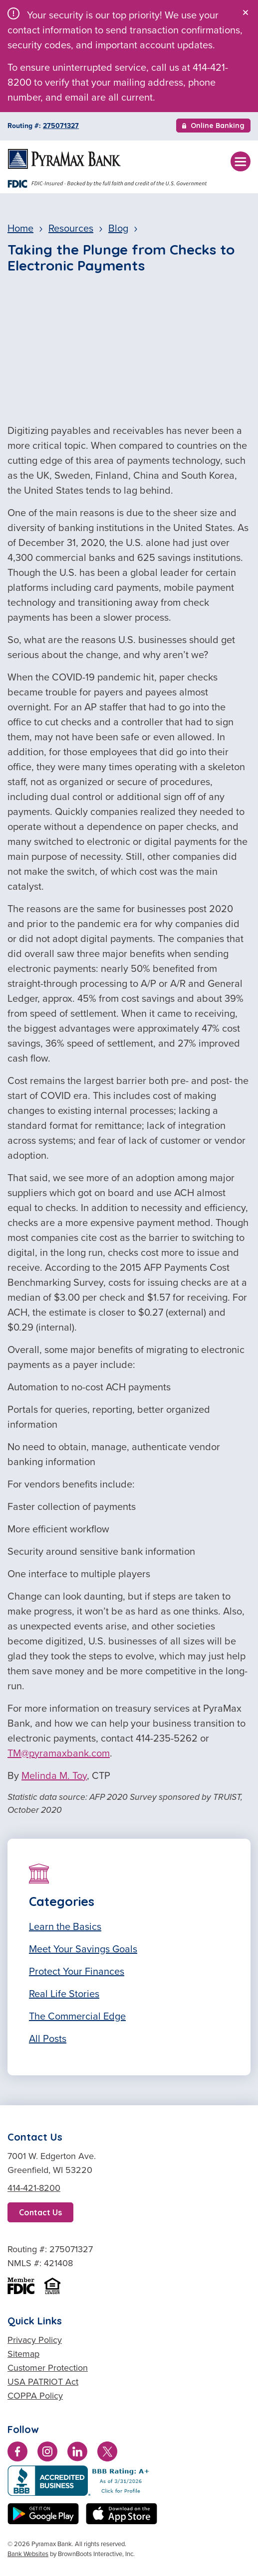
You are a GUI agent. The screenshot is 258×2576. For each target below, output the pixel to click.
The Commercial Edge (77, 2016)
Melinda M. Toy (54, 1775)
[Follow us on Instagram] (47, 2453)
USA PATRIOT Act (42, 2381)
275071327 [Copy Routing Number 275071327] (61, 126)
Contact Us (40, 2212)
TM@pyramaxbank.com (58, 1753)
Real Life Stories (64, 1993)
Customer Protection (47, 2367)
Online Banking (213, 127)
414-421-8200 (33, 2187)
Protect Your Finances (76, 1971)
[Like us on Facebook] (17, 2453)
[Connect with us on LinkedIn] (77, 2453)
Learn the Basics (65, 1926)
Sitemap (23, 2353)
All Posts (47, 2038)
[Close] (246, 12)
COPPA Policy (35, 2395)
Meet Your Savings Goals (83, 1948)
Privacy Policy (34, 2339)
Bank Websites (27, 2554)
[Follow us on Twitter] (107, 2453)
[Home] (64, 159)
